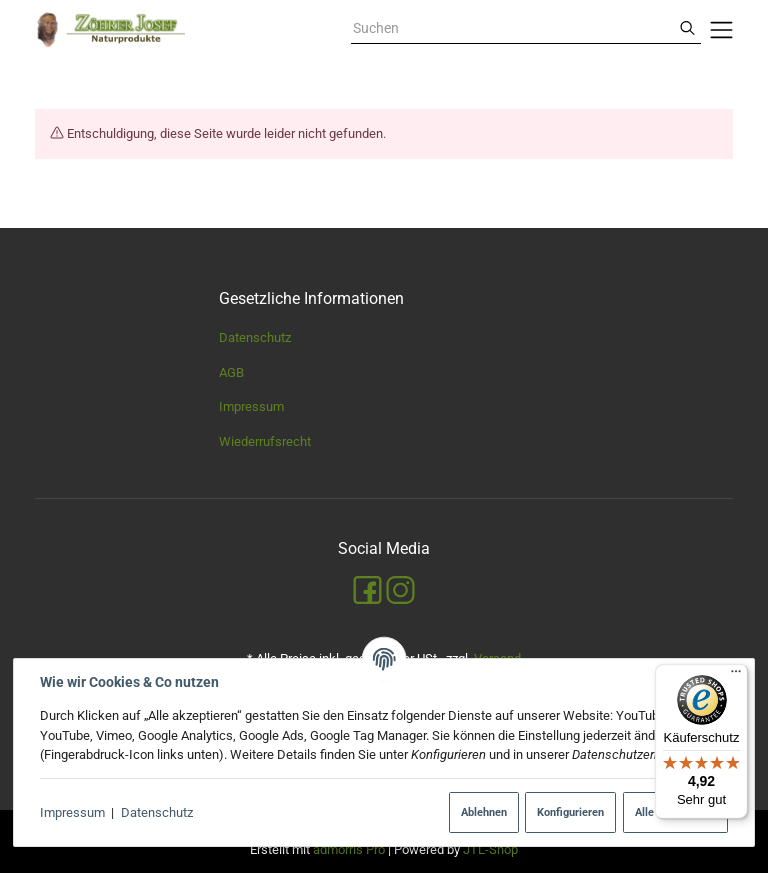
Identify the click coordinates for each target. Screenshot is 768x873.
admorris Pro (349, 849)
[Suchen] (687, 29)
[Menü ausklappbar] (722, 30)
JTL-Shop (490, 849)
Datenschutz (157, 812)
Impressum (72, 812)
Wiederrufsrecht (265, 441)
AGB (231, 372)
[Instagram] (400, 590)
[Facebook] (367, 590)
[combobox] (512, 29)
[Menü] (736, 676)
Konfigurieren (570, 812)
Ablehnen (484, 812)
